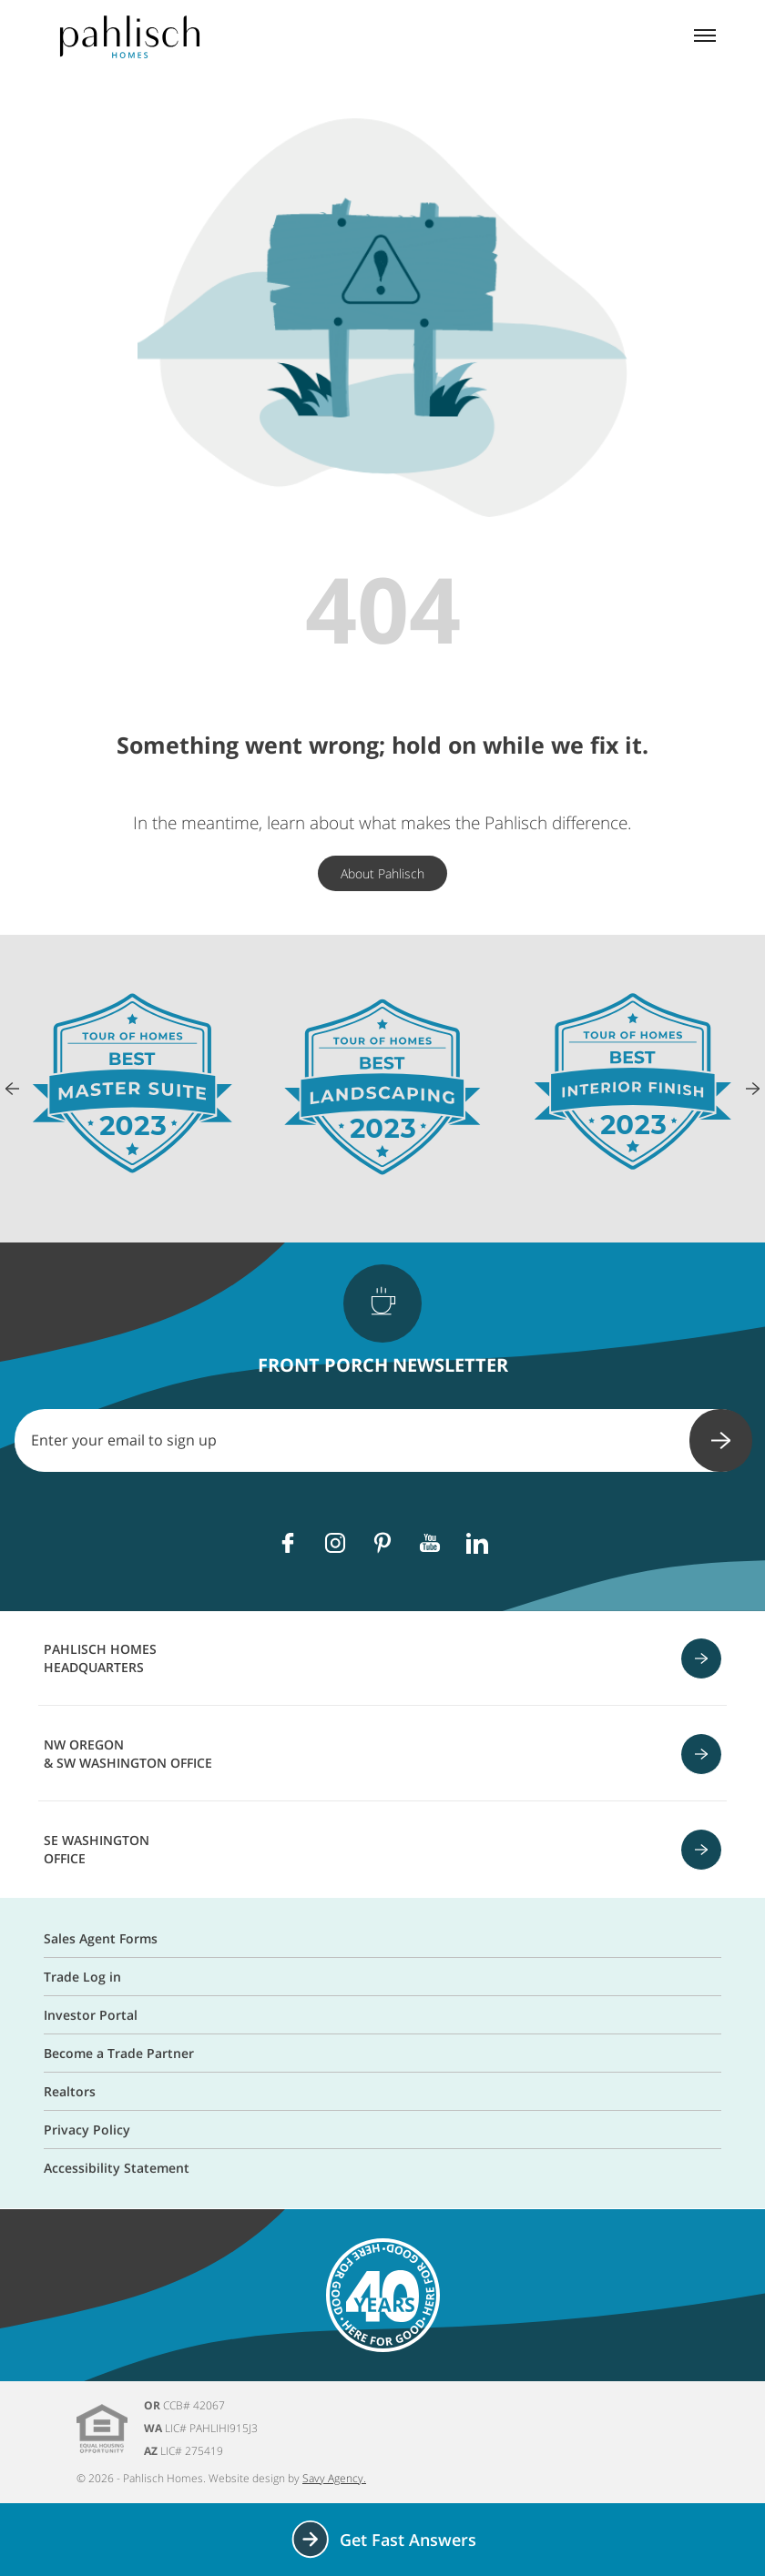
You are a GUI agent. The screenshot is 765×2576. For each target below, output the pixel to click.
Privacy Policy (87, 2129)
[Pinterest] (382, 1543)
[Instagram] (335, 1543)
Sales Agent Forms (101, 1938)
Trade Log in (82, 1976)
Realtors (70, 2091)
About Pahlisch (382, 873)
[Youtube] (430, 1543)
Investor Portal (91, 2014)
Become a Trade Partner (119, 2053)
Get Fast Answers (383, 2539)
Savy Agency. (334, 2478)
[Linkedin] (477, 1543)
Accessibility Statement (116, 2167)
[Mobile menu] (705, 37)
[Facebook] (288, 1543)
